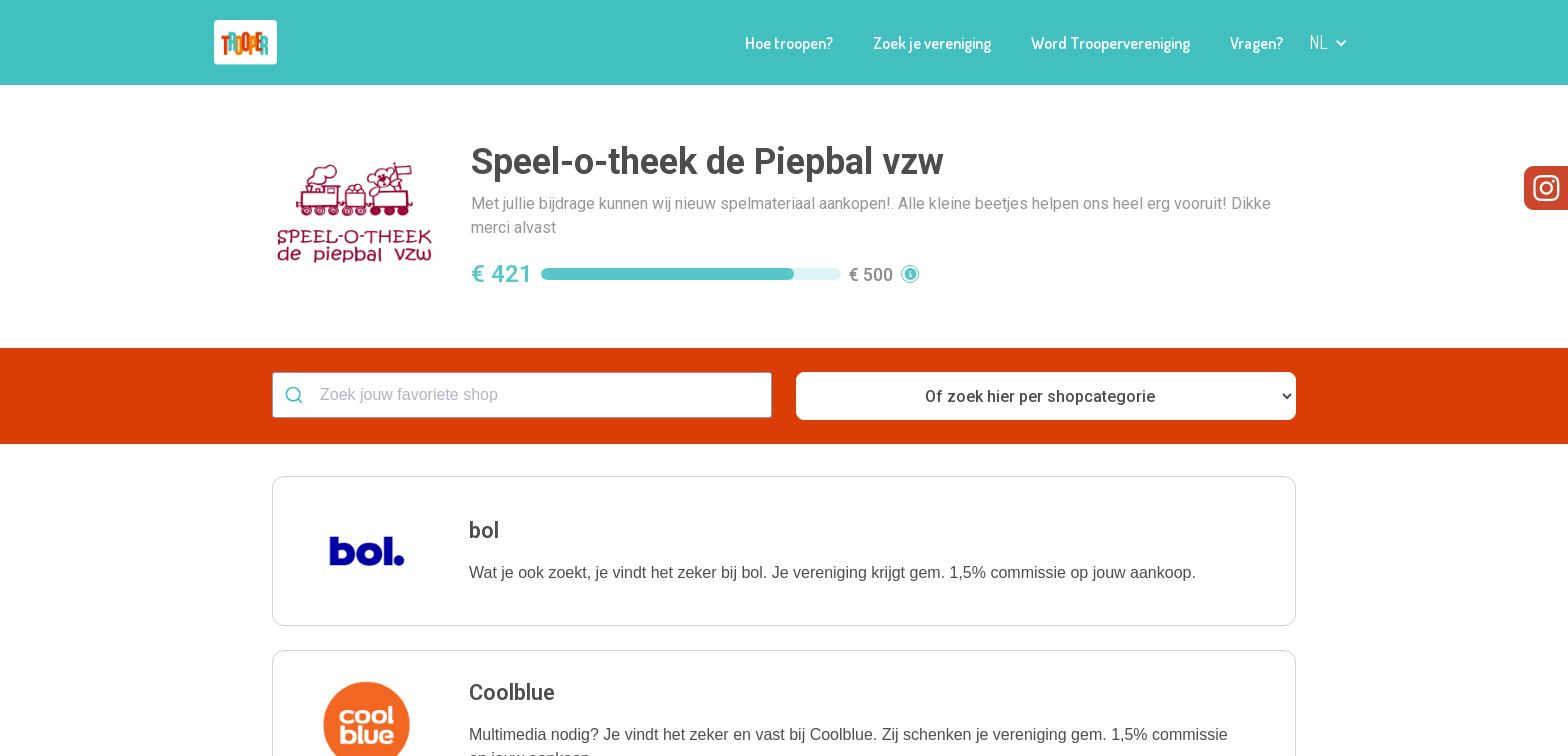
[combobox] (522, 395)
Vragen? (1256, 43)
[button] (1328, 42)
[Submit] (296, 395)
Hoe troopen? (789, 43)
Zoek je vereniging (932, 43)
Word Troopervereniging (1110, 43)
